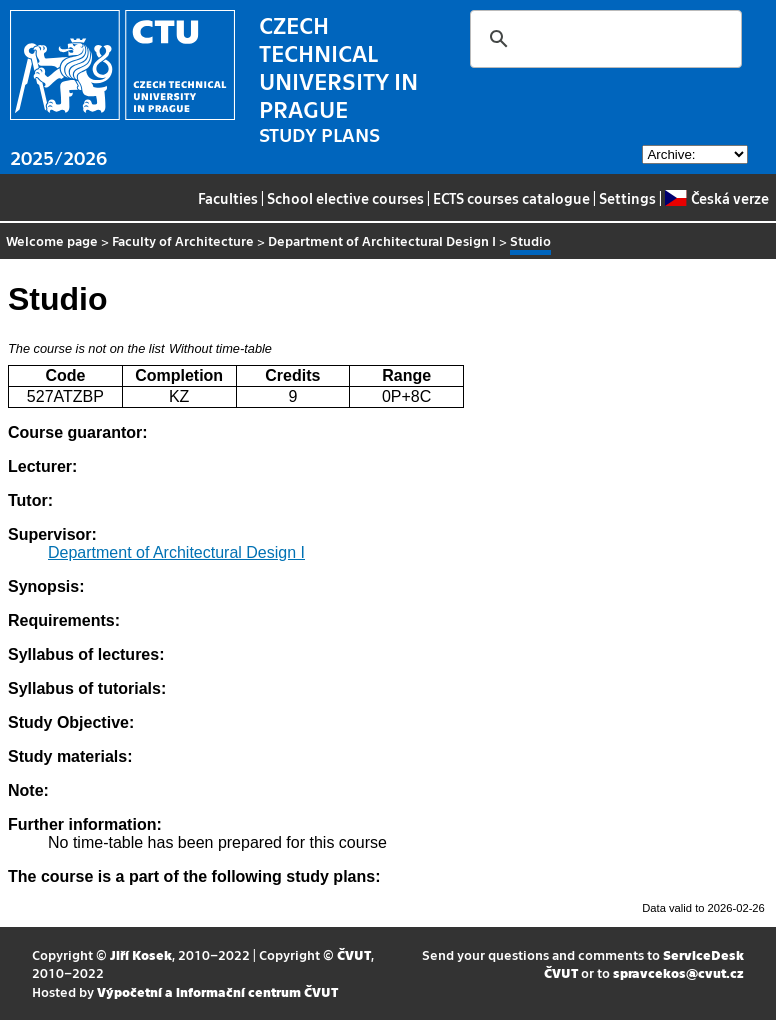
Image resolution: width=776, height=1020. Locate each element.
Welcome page (52, 240)
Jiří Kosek (141, 954)
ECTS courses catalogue (511, 198)
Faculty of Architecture (183, 240)
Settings (627, 198)
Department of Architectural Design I (382, 240)
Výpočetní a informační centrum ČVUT (217, 991)
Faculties (228, 198)
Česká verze (716, 198)
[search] (603, 39)
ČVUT (354, 954)
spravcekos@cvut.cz (678, 972)
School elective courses (345, 198)
